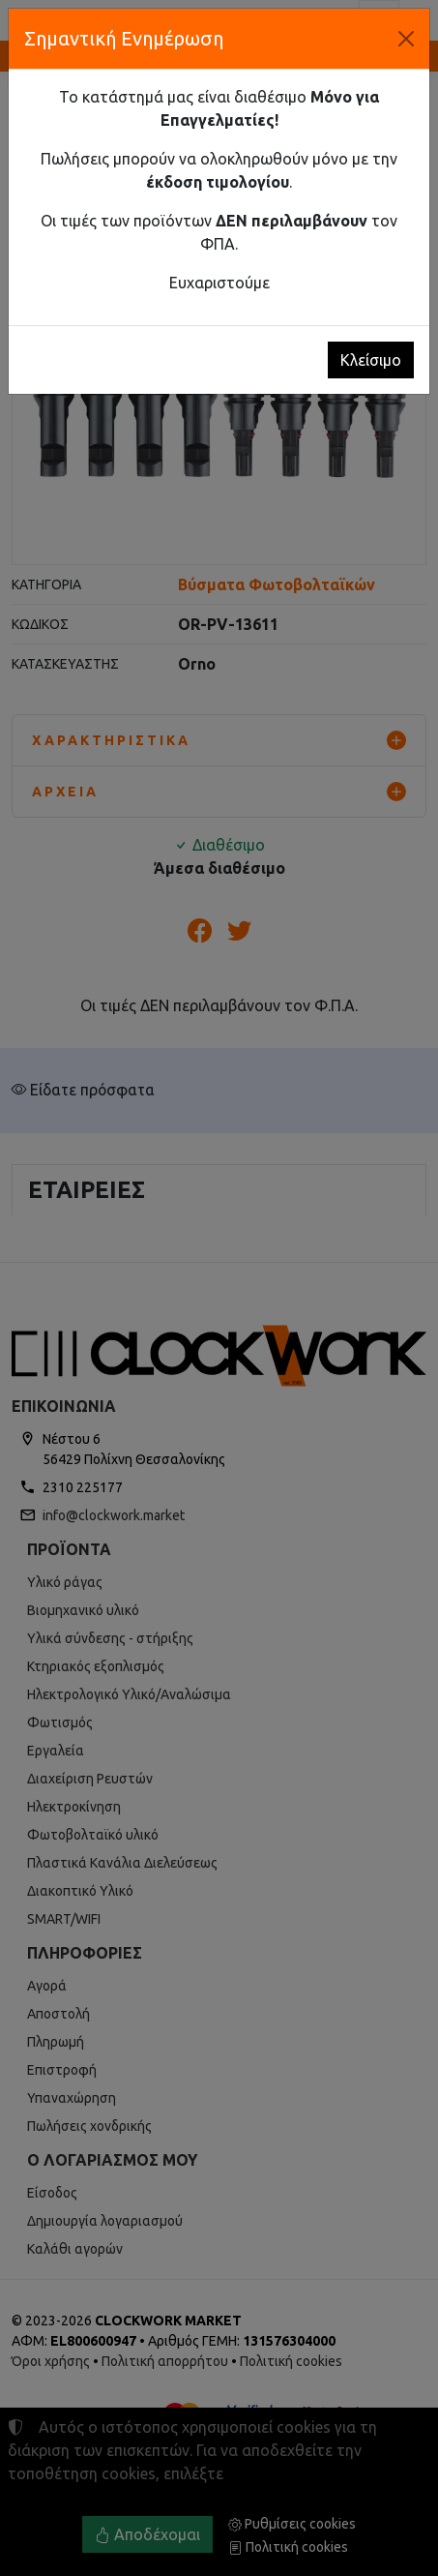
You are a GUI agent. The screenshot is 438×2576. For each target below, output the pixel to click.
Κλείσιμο (370, 360)
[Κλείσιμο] (406, 38)
